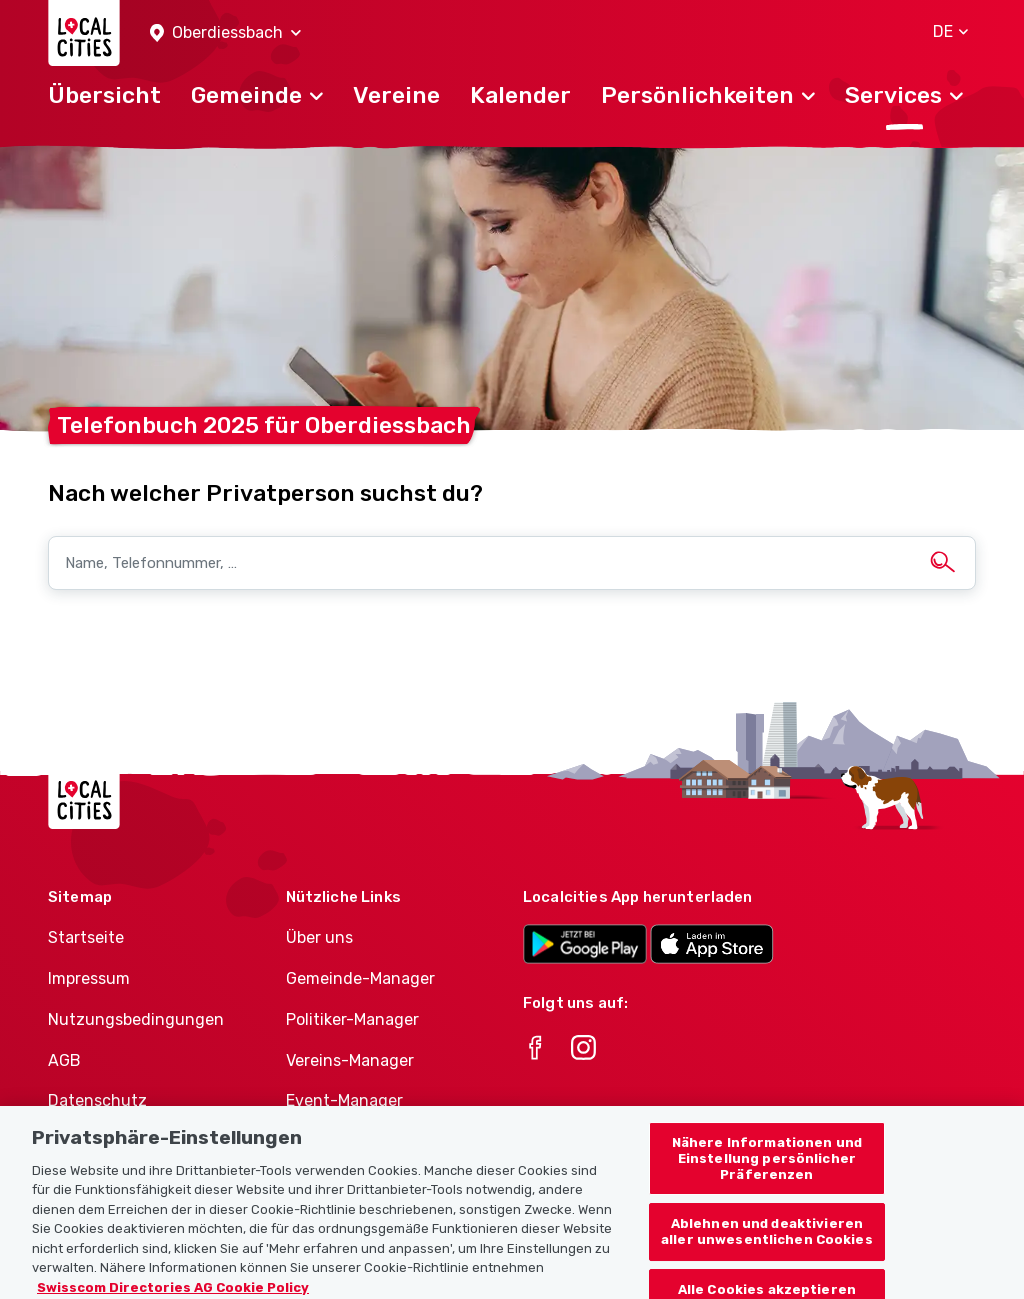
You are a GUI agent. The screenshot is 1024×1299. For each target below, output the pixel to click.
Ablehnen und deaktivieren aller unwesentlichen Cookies (767, 1241)
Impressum (89, 978)
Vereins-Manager (350, 1060)
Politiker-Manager (352, 1019)
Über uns (319, 937)
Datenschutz (97, 1100)
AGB (64, 1060)
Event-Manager (344, 1100)
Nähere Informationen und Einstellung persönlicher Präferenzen (767, 1169)
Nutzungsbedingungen (136, 1019)
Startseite (86, 937)
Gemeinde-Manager (360, 978)
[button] (225, 33)
